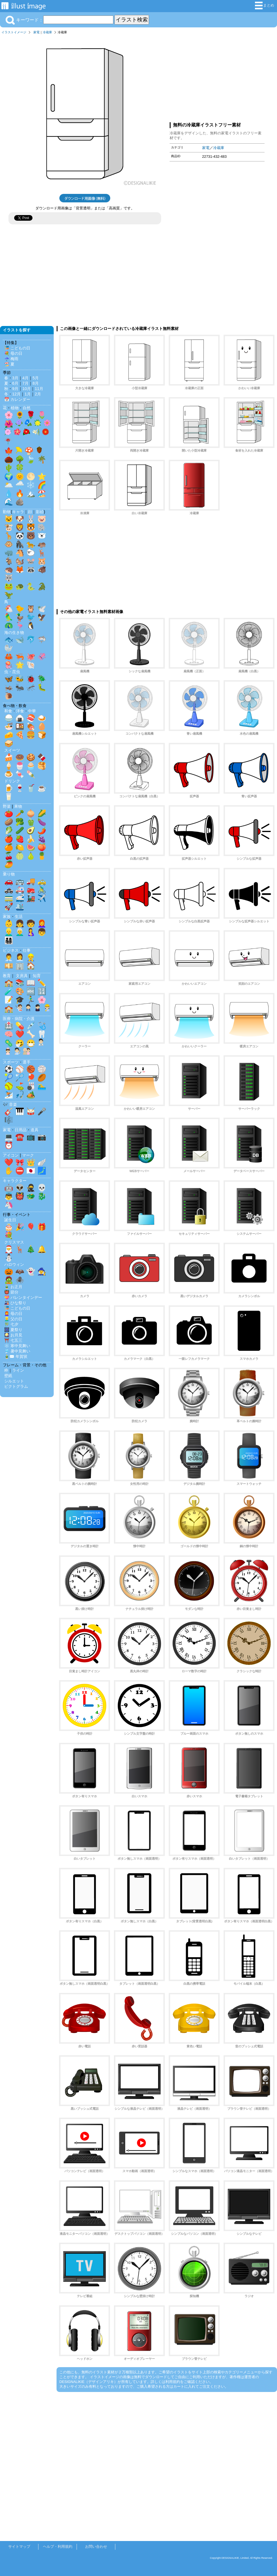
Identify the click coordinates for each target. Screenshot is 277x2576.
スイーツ (12, 750)
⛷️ (8, 1094)
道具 (34, 1130)
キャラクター (15, 1180)
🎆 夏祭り (13, 1329)
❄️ (30, 485)
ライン (18, 1370)
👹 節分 (11, 1292)
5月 (36, 378)
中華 (32, 711)
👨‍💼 (8, 957)
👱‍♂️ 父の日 (13, 1319)
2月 (38, 394)
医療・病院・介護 (18, 1018)
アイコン (11, 1155)
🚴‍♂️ (41, 890)
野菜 (7, 806)
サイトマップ (19, 2546)
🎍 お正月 (13, 1286)
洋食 (20, 711)
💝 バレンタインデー (23, 1297)
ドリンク (12, 781)
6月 (15, 383)
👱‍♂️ (8, 932)
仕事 (27, 950)
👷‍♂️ (30, 957)
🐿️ (19, 561)
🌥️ (8, 485)
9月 (15, 388)
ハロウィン (14, 1264)
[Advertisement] (217, 77)
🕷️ (19, 1280)
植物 (15, 408)
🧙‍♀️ (41, 1271)
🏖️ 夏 (9, 364)
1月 (28, 394)
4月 (25, 378)
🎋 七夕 (11, 1324)
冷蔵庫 (47, 32)
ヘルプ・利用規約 (57, 2546)
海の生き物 (14, 632)
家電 (36, 32)
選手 (27, 1062)
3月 (15, 378)
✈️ (41, 898)
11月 (39, 388)
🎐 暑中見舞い (17, 1351)
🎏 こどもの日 (17, 348)
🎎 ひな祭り (15, 1303)
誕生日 (10, 1220)
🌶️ (41, 830)
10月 (26, 388)
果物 (18, 806)
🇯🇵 (30, 1171)
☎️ (19, 1137)
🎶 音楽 (10, 1104)
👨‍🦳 (19, 932)
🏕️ (30, 1094)
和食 (8, 711)
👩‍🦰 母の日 (13, 1313)
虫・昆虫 (12, 671)
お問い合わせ (96, 2546)
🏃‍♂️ (30, 1000)
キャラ (18, 511)
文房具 (22, 975)
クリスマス (14, 1242)
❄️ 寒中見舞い (17, 1345)
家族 (7, 916)
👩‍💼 (19, 957)
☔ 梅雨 (11, 358)
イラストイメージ (13, 32)
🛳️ (19, 907)
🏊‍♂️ (41, 1086)
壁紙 (8, 1375)
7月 (25, 383)
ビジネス (11, 950)
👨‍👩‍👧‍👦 (8, 940)
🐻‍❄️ (41, 536)
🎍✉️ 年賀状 (15, 1356)
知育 (37, 975)
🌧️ (19, 485)
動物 (7, 511)
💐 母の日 (13, 353)
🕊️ (41, 609)
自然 (27, 408)
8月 (36, 383)
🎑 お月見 (13, 1335)
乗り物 (9, 874)
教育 (7, 975)
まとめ (264, 5)
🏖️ (41, 493)
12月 (16, 394)
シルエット (14, 1381)
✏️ (41, 983)
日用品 (21, 1130)
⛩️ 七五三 (13, 1340)
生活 (19, 916)
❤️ (19, 1034)
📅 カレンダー (17, 399)
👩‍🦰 (41, 923)
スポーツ (11, 1062)
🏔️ (30, 493)
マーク (28, 1155)
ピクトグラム (16, 1386)
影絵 (40, 511)
